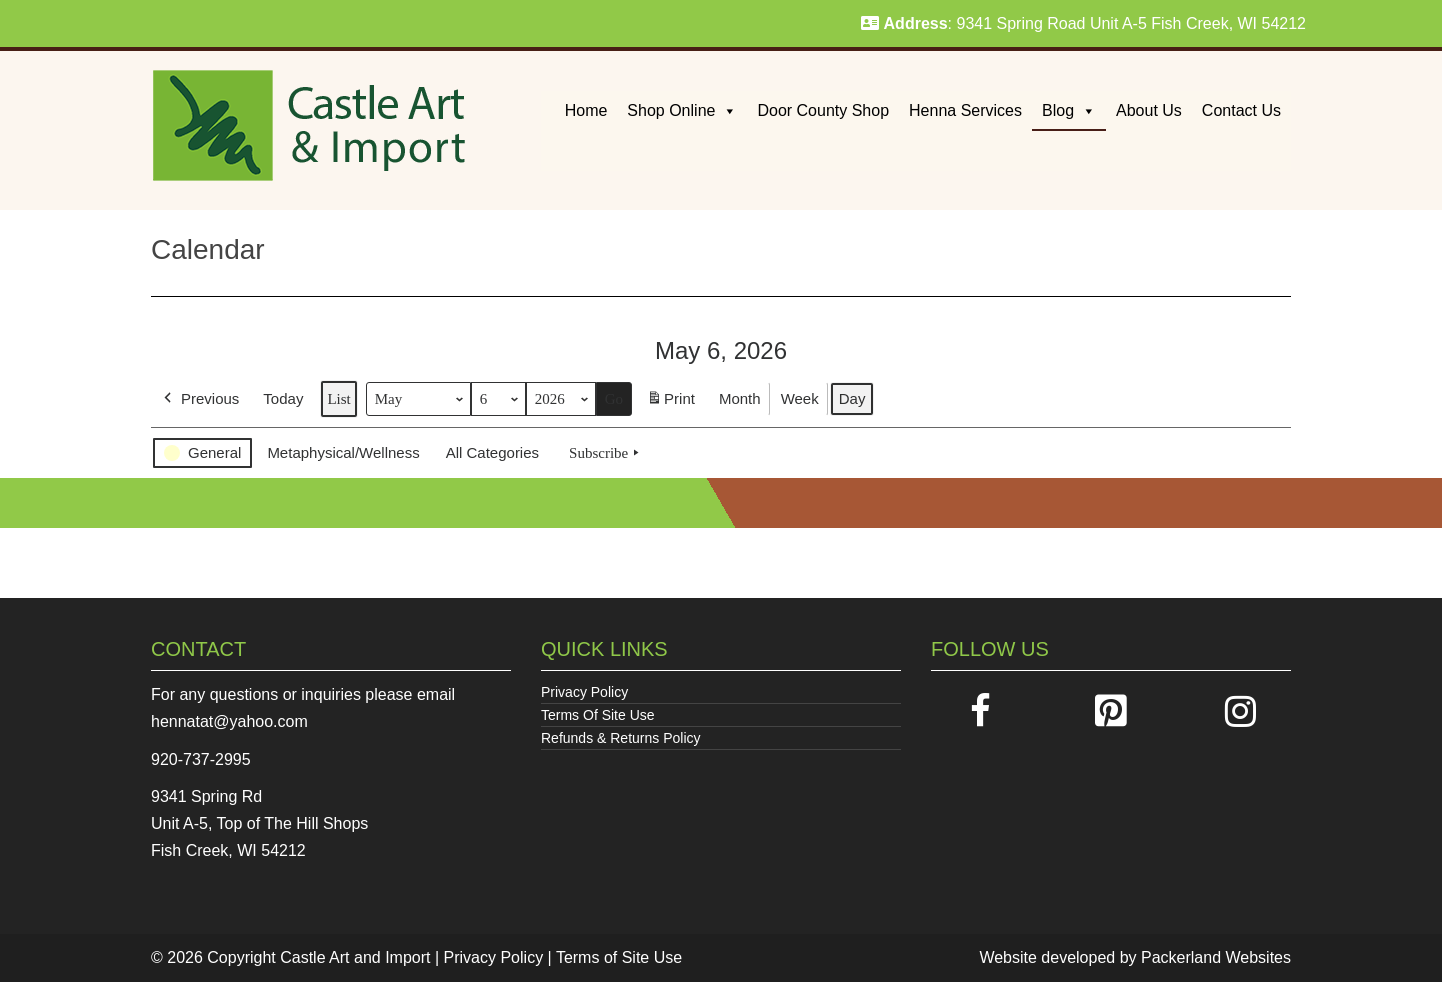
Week (800, 398)
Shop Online (682, 110)
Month (740, 398)
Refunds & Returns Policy (621, 738)
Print (670, 402)
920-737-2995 (201, 759)
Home (586, 110)
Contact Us (1241, 110)
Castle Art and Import (355, 957)
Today (283, 398)
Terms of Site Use (619, 957)
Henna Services (965, 110)
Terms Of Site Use (598, 715)
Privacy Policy (584, 692)
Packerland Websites (1216, 957)
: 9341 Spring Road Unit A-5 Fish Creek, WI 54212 (1083, 23)
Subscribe (606, 453)
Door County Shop (823, 110)
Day (852, 398)
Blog (1069, 110)
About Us (1149, 110)
